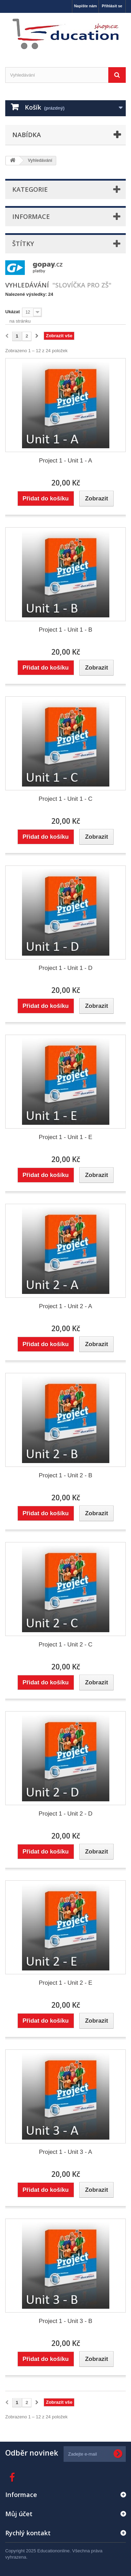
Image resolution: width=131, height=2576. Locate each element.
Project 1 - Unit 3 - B (65, 2321)
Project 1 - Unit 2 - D (66, 1813)
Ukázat (12, 311)
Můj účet (18, 2514)
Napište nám (85, 6)
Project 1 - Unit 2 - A (65, 1306)
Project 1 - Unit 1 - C (66, 799)
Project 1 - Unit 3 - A (65, 2152)
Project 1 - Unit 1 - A (65, 460)
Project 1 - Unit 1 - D (66, 968)
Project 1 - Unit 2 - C (66, 1644)
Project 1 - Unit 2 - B (65, 1475)
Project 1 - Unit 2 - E (65, 1983)
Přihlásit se (112, 6)
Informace (31, 216)
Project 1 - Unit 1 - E (65, 1137)
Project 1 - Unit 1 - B (65, 629)
